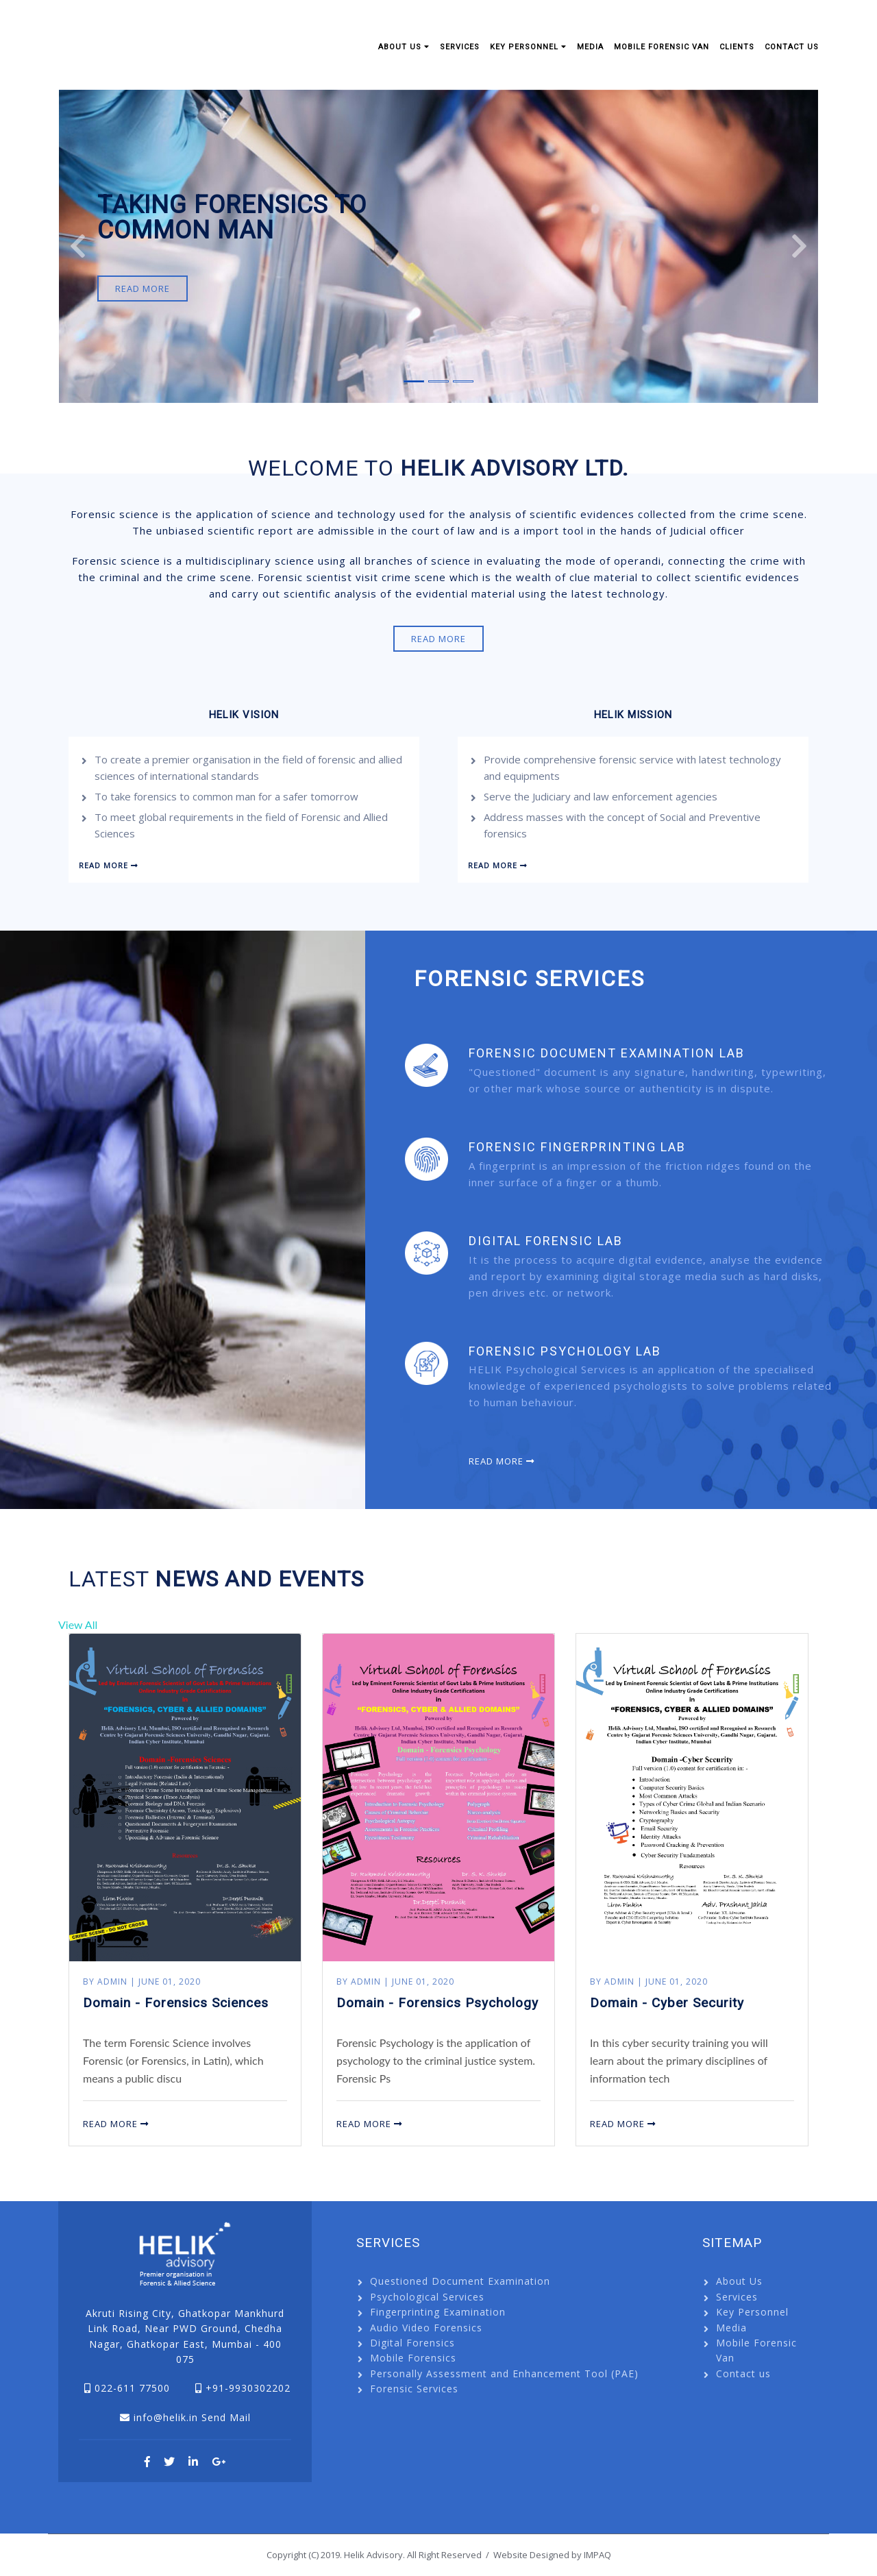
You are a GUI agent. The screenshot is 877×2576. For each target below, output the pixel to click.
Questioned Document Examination (460, 2280)
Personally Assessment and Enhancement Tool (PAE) (504, 2373)
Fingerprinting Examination (438, 2311)
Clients (736, 46)
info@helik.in (166, 2417)
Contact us (792, 46)
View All (77, 1624)
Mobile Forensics (413, 2357)
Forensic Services (414, 2388)
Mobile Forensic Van (661, 46)
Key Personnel (528, 46)
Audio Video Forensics (426, 2327)
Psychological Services (427, 2296)
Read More (142, 288)
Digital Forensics (412, 2342)
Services (460, 46)
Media (590, 46)
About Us (404, 46)
